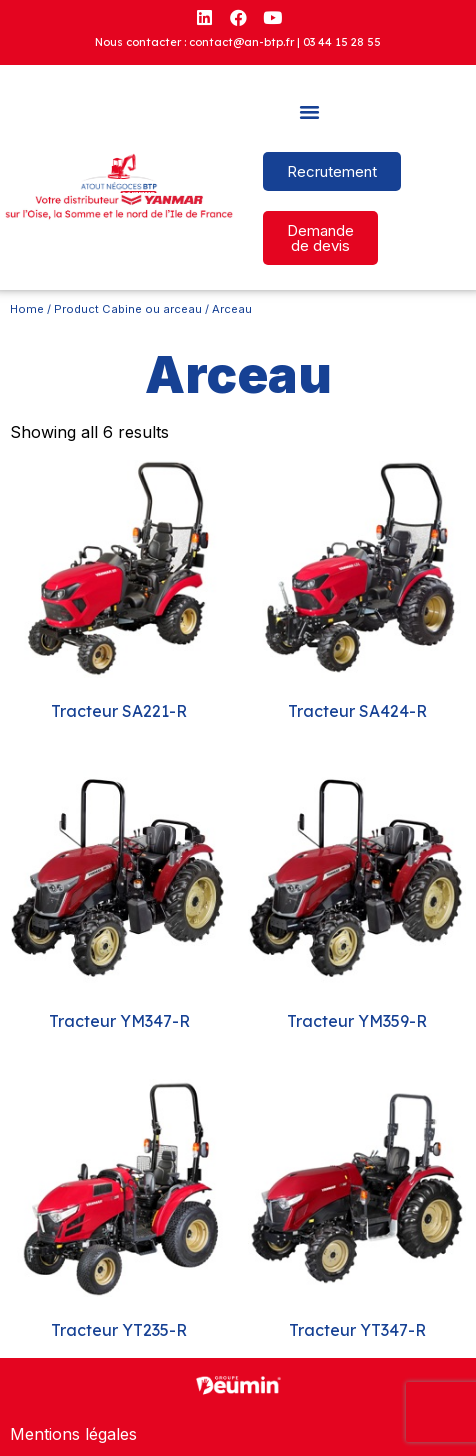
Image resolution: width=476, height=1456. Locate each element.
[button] (310, 112)
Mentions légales (73, 1434)
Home (27, 309)
